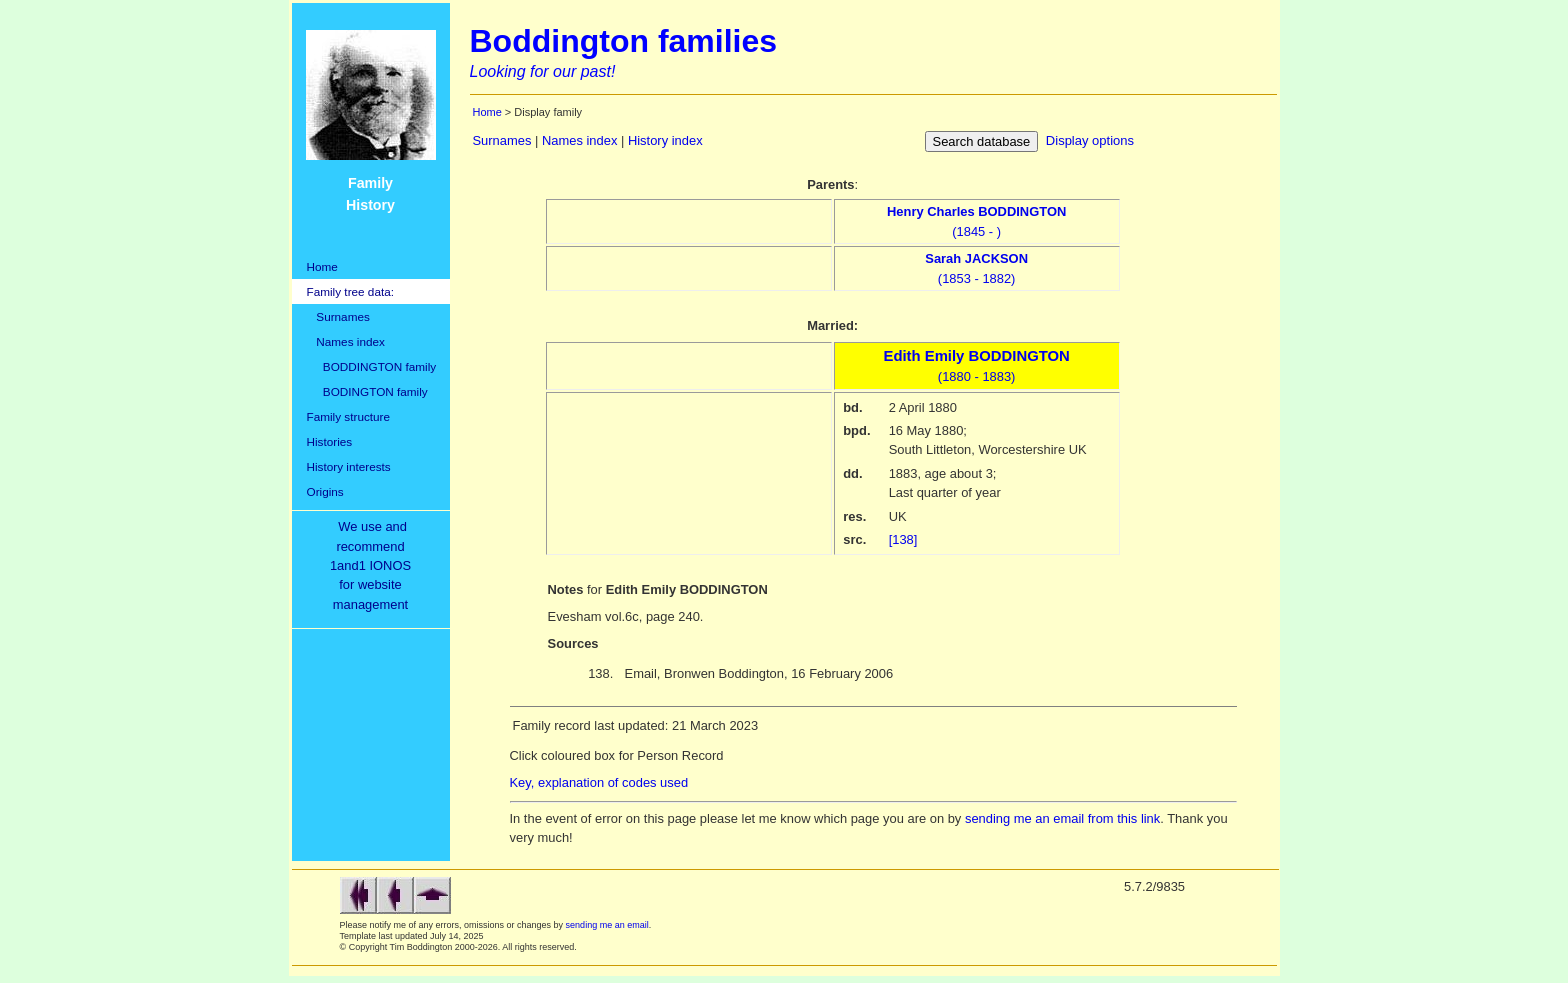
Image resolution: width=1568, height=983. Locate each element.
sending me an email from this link (1062, 818)
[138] (903, 539)
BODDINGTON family (372, 366)
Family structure (349, 416)
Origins (325, 491)
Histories (330, 441)
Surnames (338, 316)
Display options (1090, 140)
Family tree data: (351, 291)
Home (322, 266)
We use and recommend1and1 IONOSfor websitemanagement (374, 565)
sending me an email (607, 925)
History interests (349, 466)
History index (665, 140)
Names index (346, 341)
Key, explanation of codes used (599, 782)
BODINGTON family (367, 391)
